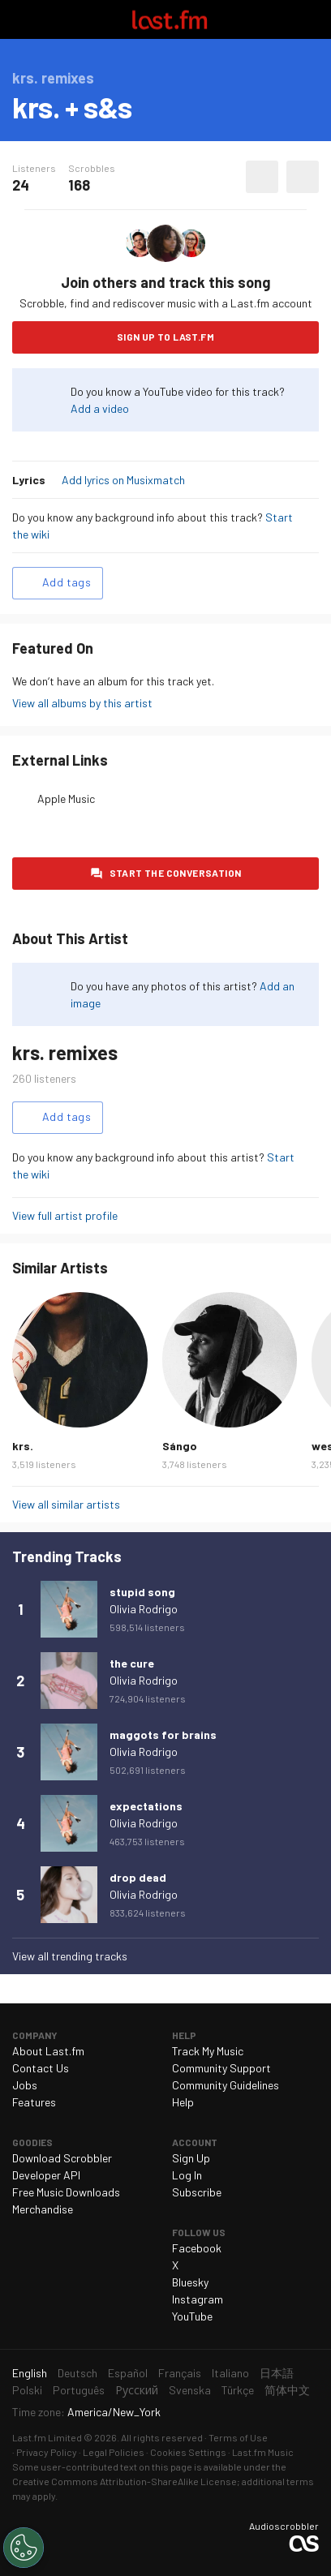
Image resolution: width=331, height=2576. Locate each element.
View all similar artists (66, 1504)
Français (179, 2373)
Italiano (230, 2373)
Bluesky (190, 2282)
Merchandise (42, 2209)
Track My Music (207, 2051)
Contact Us (40, 2068)
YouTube (192, 2316)
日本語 (277, 2373)
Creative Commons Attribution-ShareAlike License (124, 2481)
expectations (146, 1806)
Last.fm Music (263, 2452)
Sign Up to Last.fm (165, 336)
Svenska (190, 2390)
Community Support (221, 2068)
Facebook (196, 2248)
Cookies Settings (188, 2452)
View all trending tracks (69, 1956)
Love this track (262, 177)
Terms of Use (238, 2437)
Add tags (66, 582)
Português (79, 2390)
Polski (27, 2390)
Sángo (179, 1446)
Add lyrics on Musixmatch (123, 480)
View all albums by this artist (82, 703)
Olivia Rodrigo (144, 1609)
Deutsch (77, 2373)
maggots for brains (163, 1734)
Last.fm (169, 19)
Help (183, 2102)
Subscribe (196, 2192)
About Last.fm (48, 2051)
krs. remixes (65, 1052)
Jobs (24, 2085)
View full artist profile (65, 1215)
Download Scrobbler (62, 2158)
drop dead (138, 1877)
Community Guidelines (225, 2085)
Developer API (46, 2175)
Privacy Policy (46, 2452)
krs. (22, 1446)
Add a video (100, 408)
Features (34, 2102)
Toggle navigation (19, 19)
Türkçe (237, 2390)
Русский (136, 2390)
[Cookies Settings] (23, 2547)
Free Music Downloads (66, 2192)
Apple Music (66, 798)
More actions (302, 177)
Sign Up (191, 2158)
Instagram (197, 2299)
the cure (132, 1663)
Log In (187, 2175)
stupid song (142, 1592)
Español (128, 2373)
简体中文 (287, 2390)
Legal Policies (113, 2452)
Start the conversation (176, 872)
